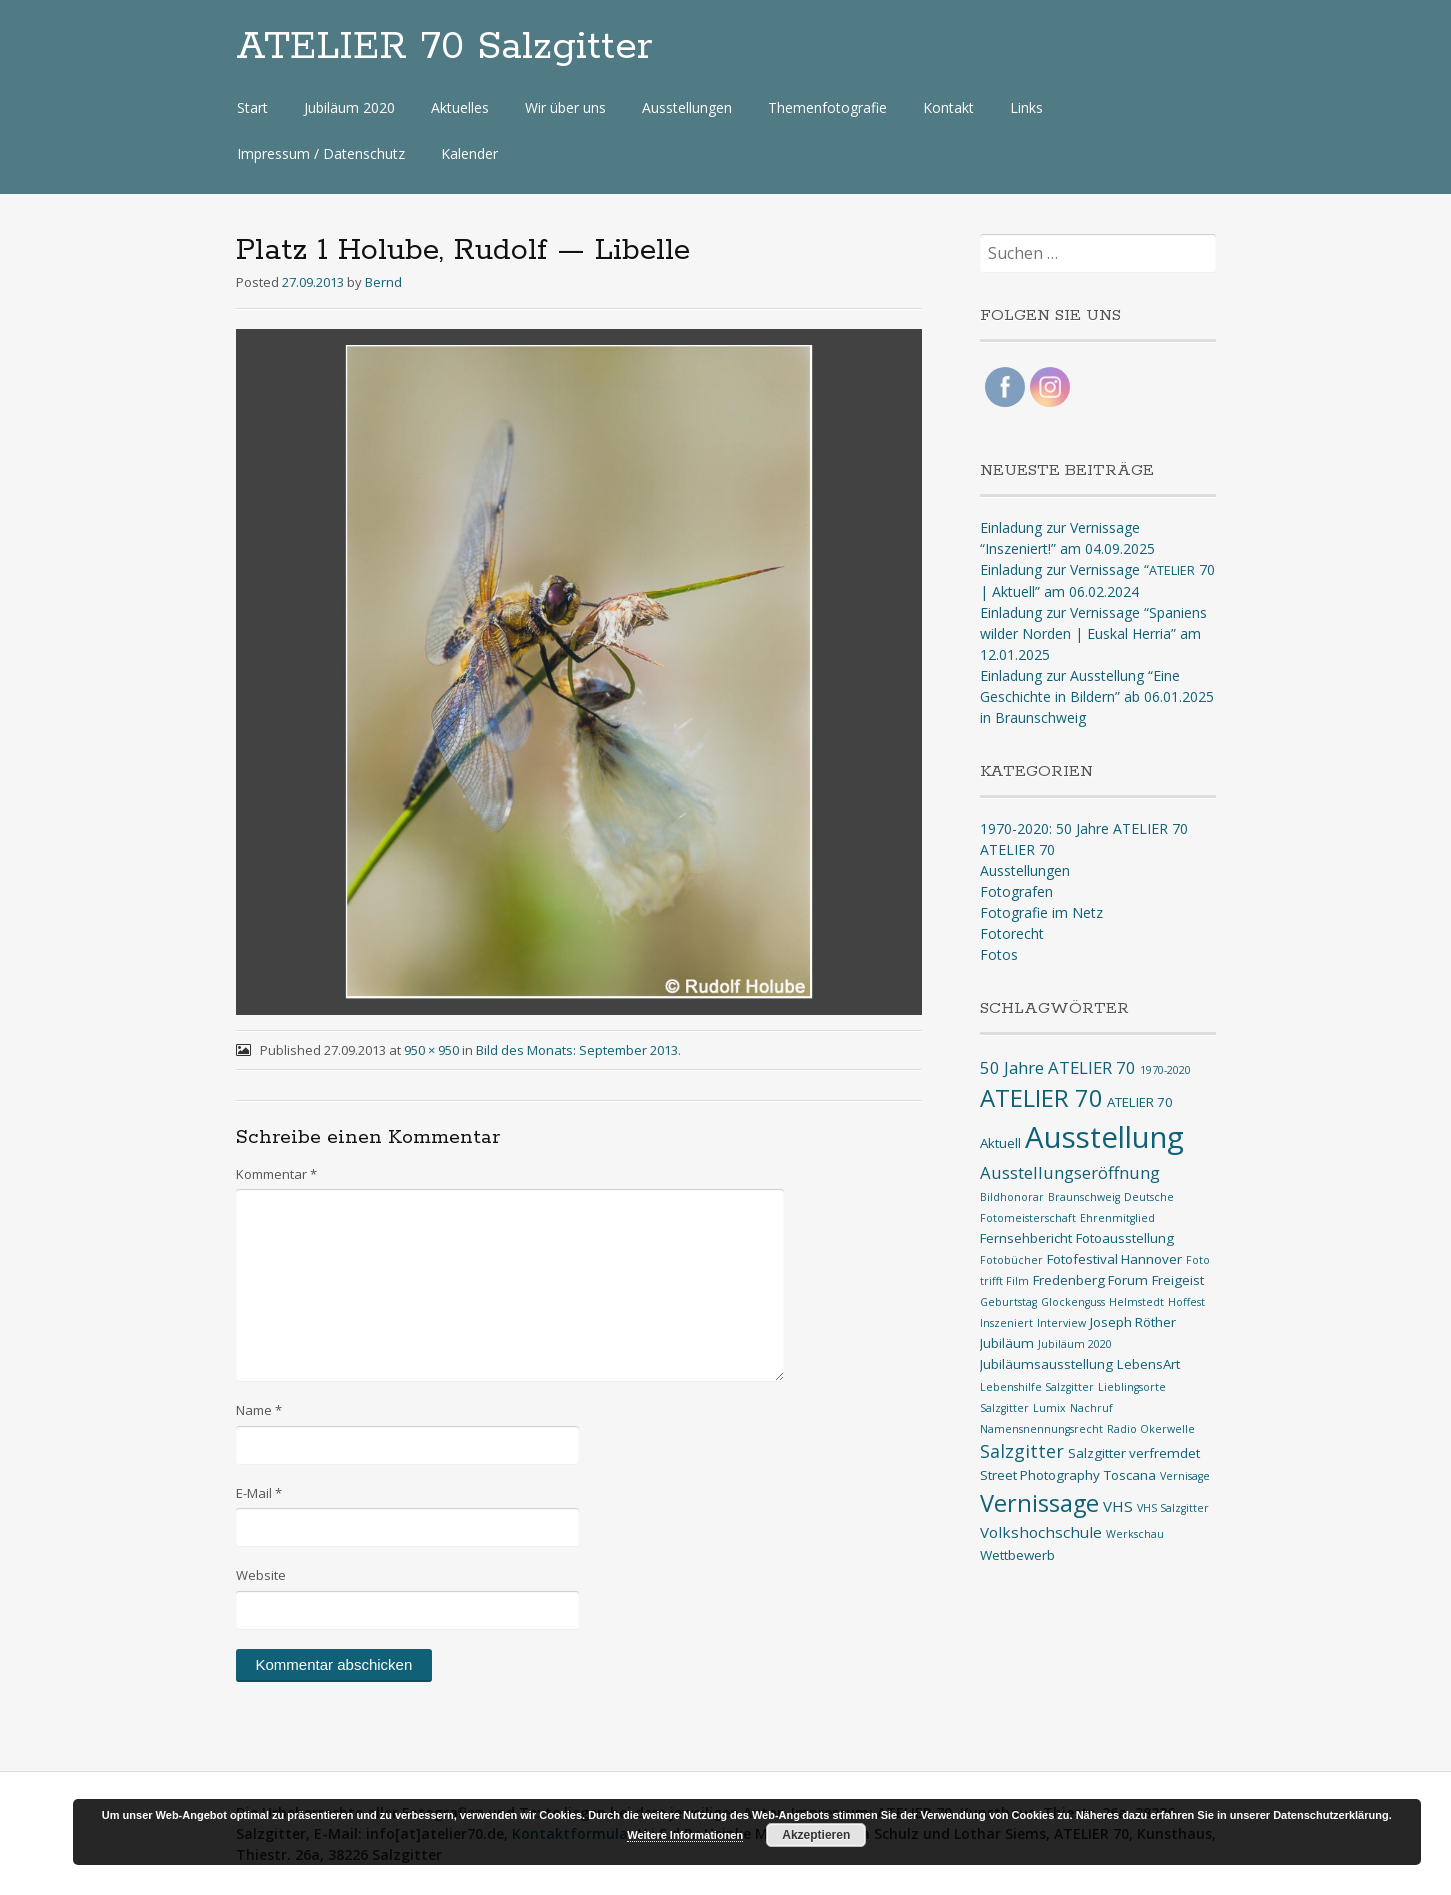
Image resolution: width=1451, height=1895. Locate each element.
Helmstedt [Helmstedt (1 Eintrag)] (1136, 1302)
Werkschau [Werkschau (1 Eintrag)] (1135, 1534)
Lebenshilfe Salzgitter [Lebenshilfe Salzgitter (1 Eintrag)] (1037, 1387)
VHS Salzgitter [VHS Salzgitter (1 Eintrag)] (1173, 1508)
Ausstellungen (687, 107)
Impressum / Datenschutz (321, 153)
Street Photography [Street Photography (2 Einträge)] (1040, 1475)
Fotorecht (1012, 933)
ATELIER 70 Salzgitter (444, 47)
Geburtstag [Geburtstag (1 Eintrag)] (1008, 1302)
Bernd (383, 282)
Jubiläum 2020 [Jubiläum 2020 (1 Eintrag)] (1075, 1344)
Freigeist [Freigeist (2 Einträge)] (1178, 1280)
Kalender (469, 153)
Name (259, 1410)
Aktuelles (460, 107)
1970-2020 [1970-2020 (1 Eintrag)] (1165, 1070)
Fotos (999, 954)
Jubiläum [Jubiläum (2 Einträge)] (1007, 1343)
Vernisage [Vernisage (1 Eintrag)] (1185, 1476)
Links (1026, 107)
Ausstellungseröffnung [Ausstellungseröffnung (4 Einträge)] (1070, 1172)
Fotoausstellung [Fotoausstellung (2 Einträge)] (1125, 1238)
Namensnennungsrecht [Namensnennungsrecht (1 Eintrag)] (1041, 1429)
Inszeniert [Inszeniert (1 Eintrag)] (1006, 1323)
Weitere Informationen (685, 1835)
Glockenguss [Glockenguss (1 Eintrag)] (1073, 1302)
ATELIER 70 (1017, 849)
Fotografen (1016, 891)
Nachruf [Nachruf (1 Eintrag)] (1091, 1408)
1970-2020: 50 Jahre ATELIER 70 (1084, 828)
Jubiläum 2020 (349, 107)
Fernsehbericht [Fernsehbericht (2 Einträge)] (1026, 1238)
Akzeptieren (816, 1835)
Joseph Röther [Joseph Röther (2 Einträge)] (1133, 1322)
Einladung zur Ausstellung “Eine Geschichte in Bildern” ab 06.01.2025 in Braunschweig (1097, 696)
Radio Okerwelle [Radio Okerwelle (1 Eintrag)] (1151, 1429)
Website (261, 1575)
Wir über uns (565, 107)
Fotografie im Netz (1041, 912)
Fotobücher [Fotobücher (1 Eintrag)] (1011, 1260)
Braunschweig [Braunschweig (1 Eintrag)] (1084, 1197)
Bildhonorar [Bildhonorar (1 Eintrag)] (1012, 1197)
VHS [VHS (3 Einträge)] (1118, 1506)
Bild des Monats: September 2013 (577, 1050)
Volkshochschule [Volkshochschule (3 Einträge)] (1041, 1532)
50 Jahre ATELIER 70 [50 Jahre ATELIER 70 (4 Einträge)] (1058, 1067)
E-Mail (259, 1493)
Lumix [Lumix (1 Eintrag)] (1049, 1408)
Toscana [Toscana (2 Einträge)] (1130, 1475)
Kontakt (948, 107)
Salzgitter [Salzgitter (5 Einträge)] (1022, 1451)
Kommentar (276, 1174)
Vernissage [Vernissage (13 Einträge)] (1039, 1503)
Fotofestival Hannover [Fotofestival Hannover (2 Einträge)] (1114, 1259)
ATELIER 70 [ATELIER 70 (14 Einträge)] (1041, 1097)
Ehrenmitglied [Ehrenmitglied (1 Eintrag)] (1117, 1218)
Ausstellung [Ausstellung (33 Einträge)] (1104, 1137)
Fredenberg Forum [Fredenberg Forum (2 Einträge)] (1090, 1280)
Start (252, 107)
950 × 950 (431, 1050)
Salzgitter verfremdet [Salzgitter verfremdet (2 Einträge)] (1134, 1453)
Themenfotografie (827, 107)
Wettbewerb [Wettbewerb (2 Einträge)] (1017, 1555)
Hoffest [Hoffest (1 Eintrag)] (1186, 1302)
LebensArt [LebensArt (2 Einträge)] (1148, 1364)
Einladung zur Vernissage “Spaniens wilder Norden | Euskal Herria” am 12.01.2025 (1093, 633)
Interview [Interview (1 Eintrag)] (1061, 1323)
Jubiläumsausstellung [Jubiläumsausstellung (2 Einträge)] (1046, 1364)
